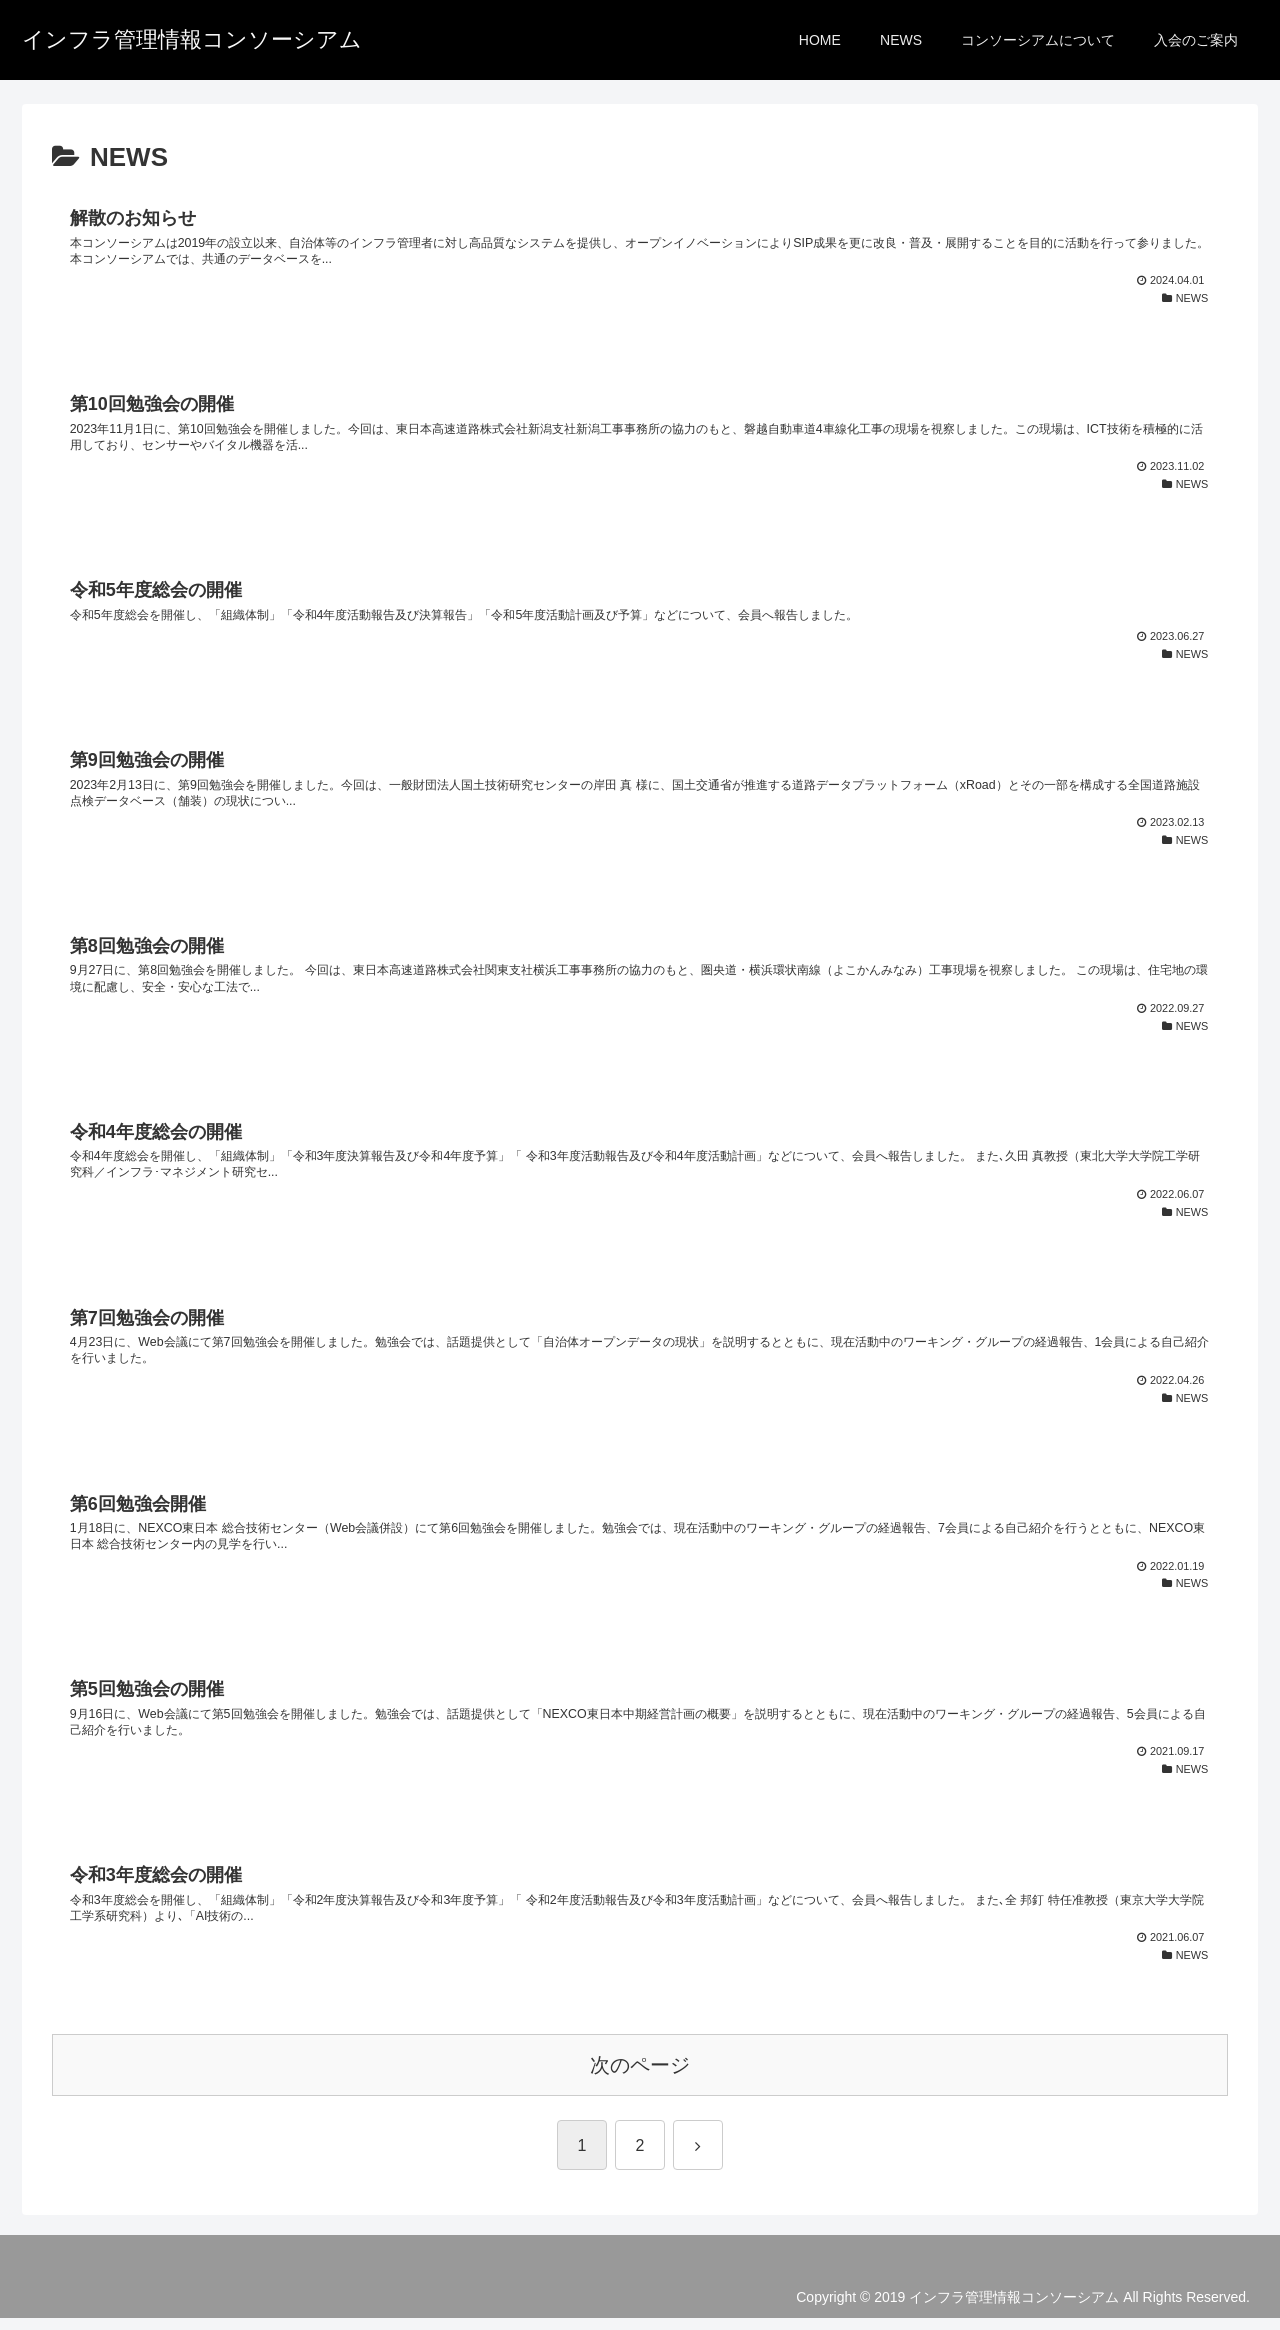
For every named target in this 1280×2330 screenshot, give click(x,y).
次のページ (640, 2077)
